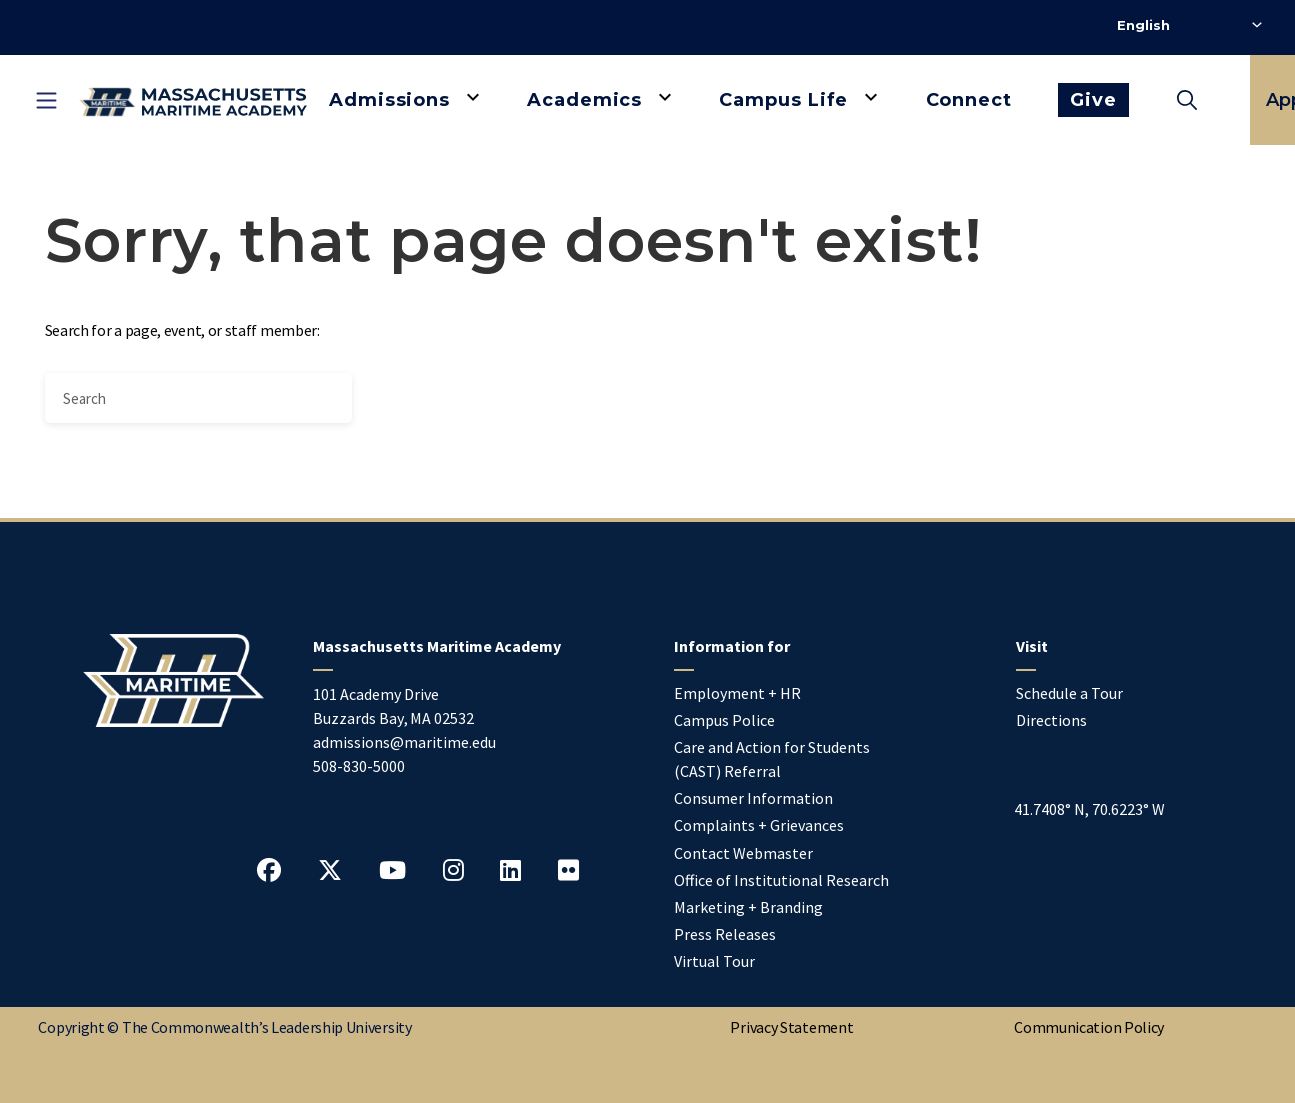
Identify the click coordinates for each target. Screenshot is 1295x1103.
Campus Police (724, 720)
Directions (1051, 720)
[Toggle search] (1187, 100)
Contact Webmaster (743, 853)
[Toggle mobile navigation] (46, 100)
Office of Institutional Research (781, 880)
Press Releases (725, 934)
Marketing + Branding (748, 907)
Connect (969, 100)
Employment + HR (737, 693)
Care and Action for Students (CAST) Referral (772, 759)
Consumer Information (753, 798)
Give (1093, 100)
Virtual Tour (714, 961)
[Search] (198, 398)
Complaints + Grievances (759, 825)
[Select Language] (1189, 25)
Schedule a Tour (1069, 693)
